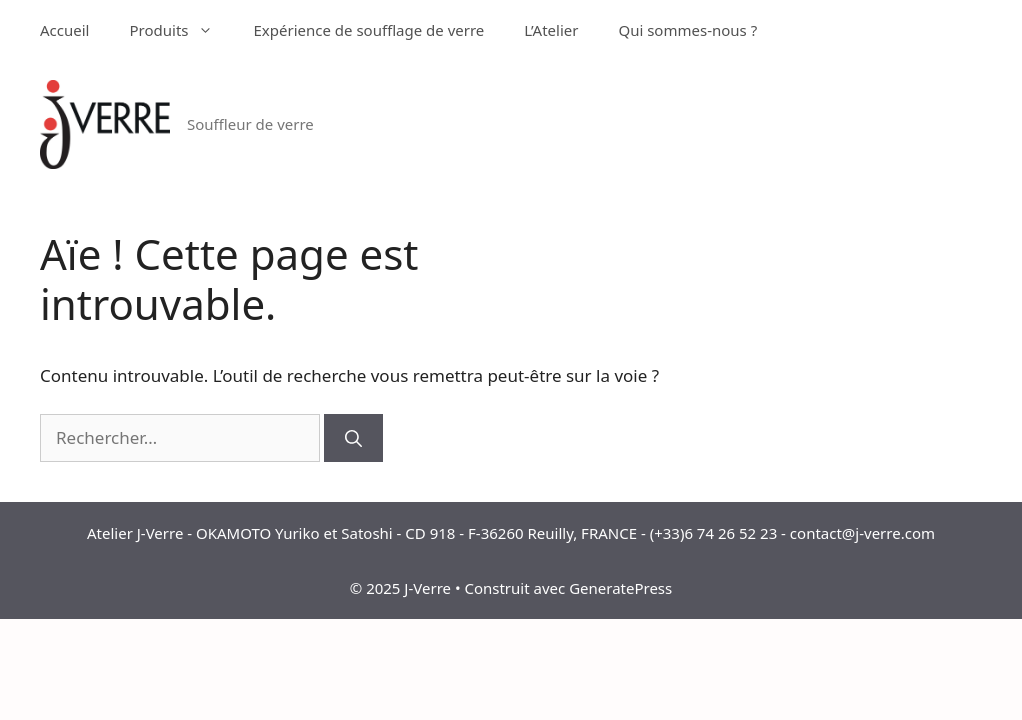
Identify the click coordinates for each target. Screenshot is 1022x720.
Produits (181, 30)
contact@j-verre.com (862, 533)
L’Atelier (551, 30)
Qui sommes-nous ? (687, 30)
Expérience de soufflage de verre (368, 30)
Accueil (64, 30)
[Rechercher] (353, 438)
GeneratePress (620, 588)
